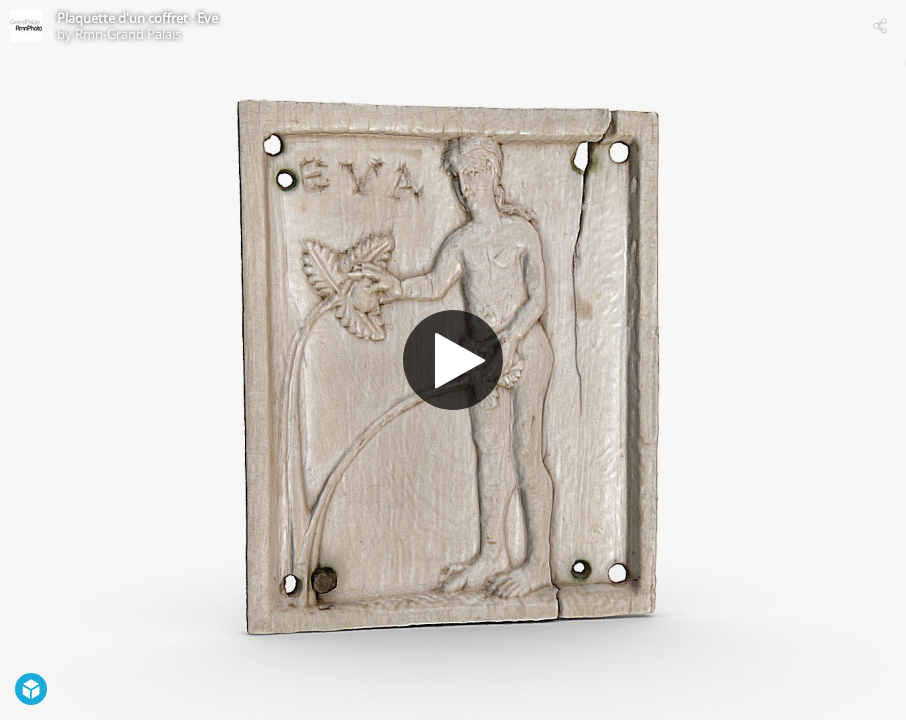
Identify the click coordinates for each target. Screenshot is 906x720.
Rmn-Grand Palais (128, 34)
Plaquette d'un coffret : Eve (137, 18)
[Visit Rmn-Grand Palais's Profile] (26, 26)
